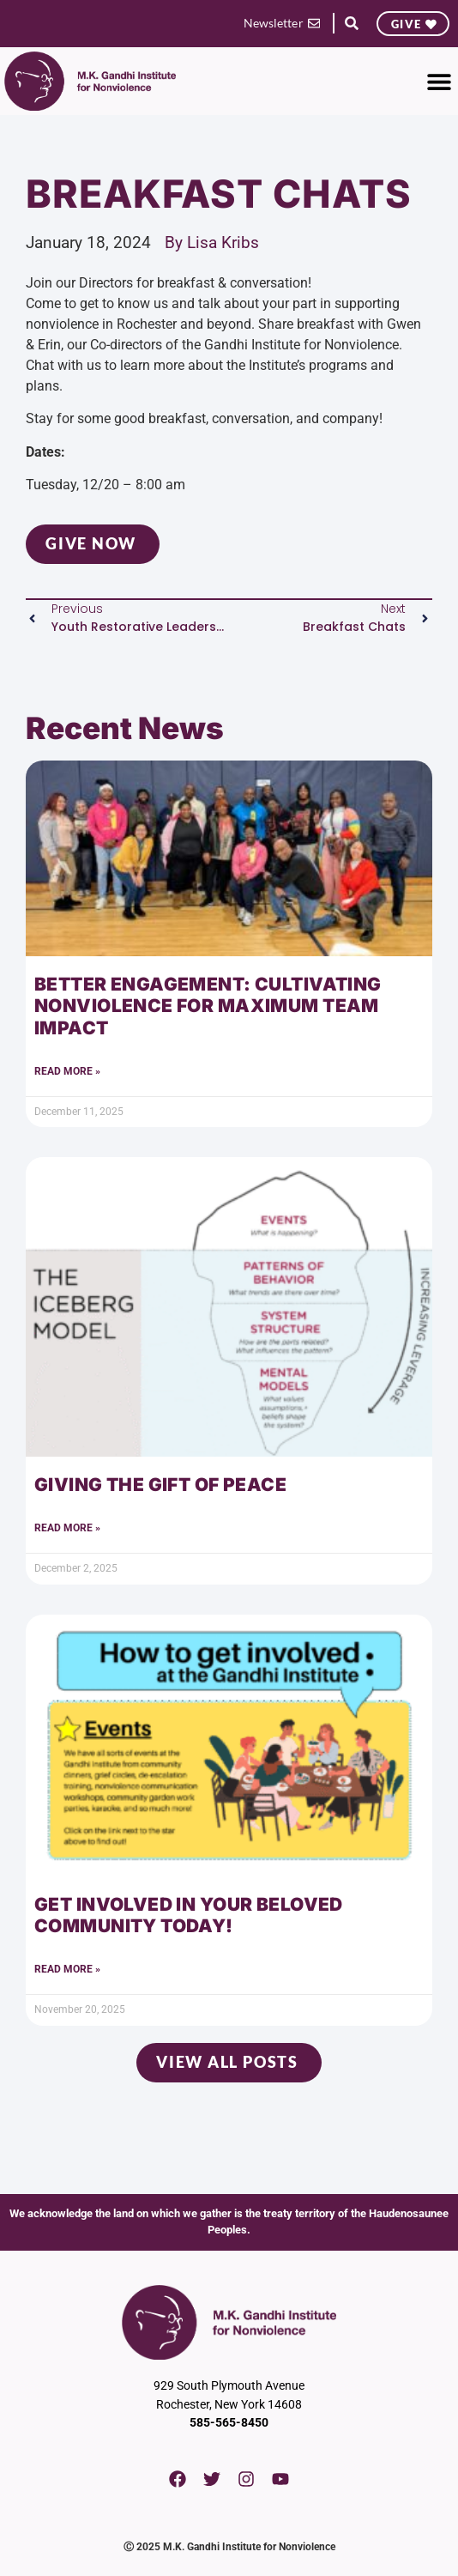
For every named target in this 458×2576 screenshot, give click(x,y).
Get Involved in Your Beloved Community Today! (188, 1915)
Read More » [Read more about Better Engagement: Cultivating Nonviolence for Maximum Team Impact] (67, 1071)
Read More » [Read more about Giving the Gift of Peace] (67, 1528)
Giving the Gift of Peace (160, 1484)
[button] (351, 23)
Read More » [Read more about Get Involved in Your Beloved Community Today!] (67, 1969)
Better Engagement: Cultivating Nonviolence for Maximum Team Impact (208, 1005)
